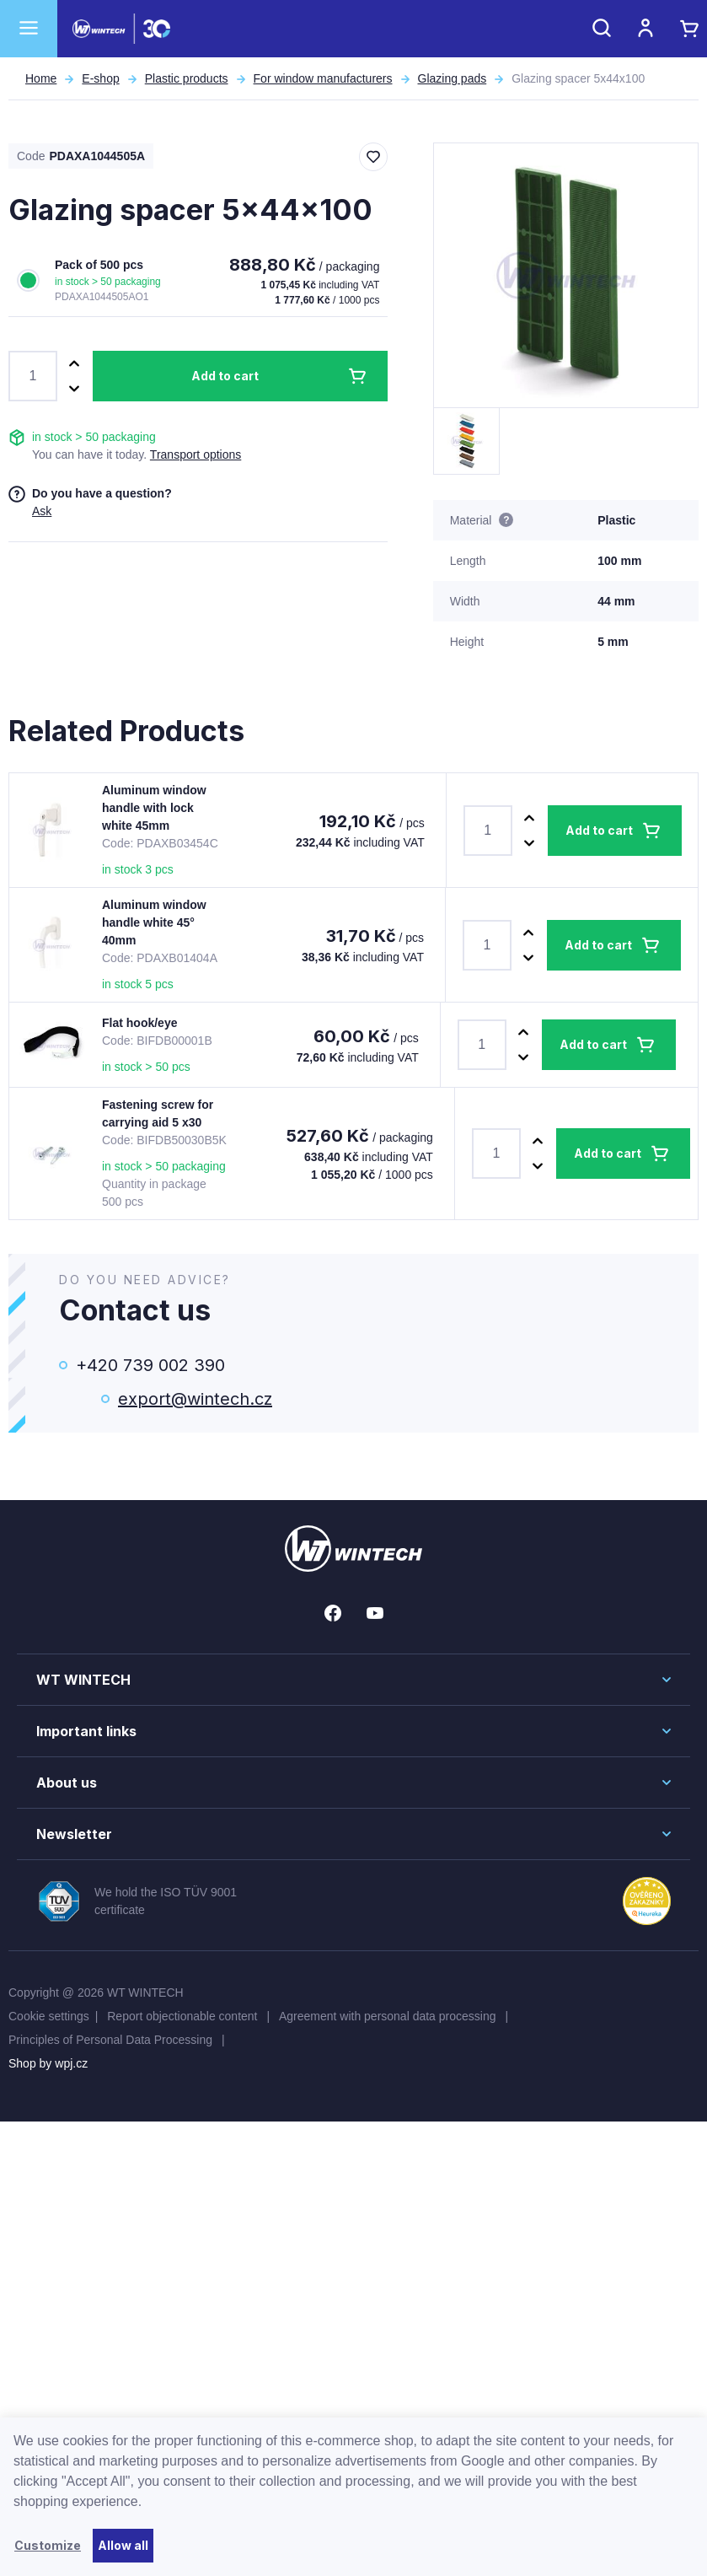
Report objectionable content (183, 2016)
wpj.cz (71, 2063)
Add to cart (225, 375)
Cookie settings (48, 2016)
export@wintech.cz (195, 1399)
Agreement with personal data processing (389, 2016)
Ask (41, 511)
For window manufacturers (323, 78)
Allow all (123, 2545)
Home (40, 78)
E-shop (100, 78)
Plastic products (186, 78)
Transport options (195, 454)
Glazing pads (452, 78)
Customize (47, 2545)
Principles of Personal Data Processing (112, 2039)
